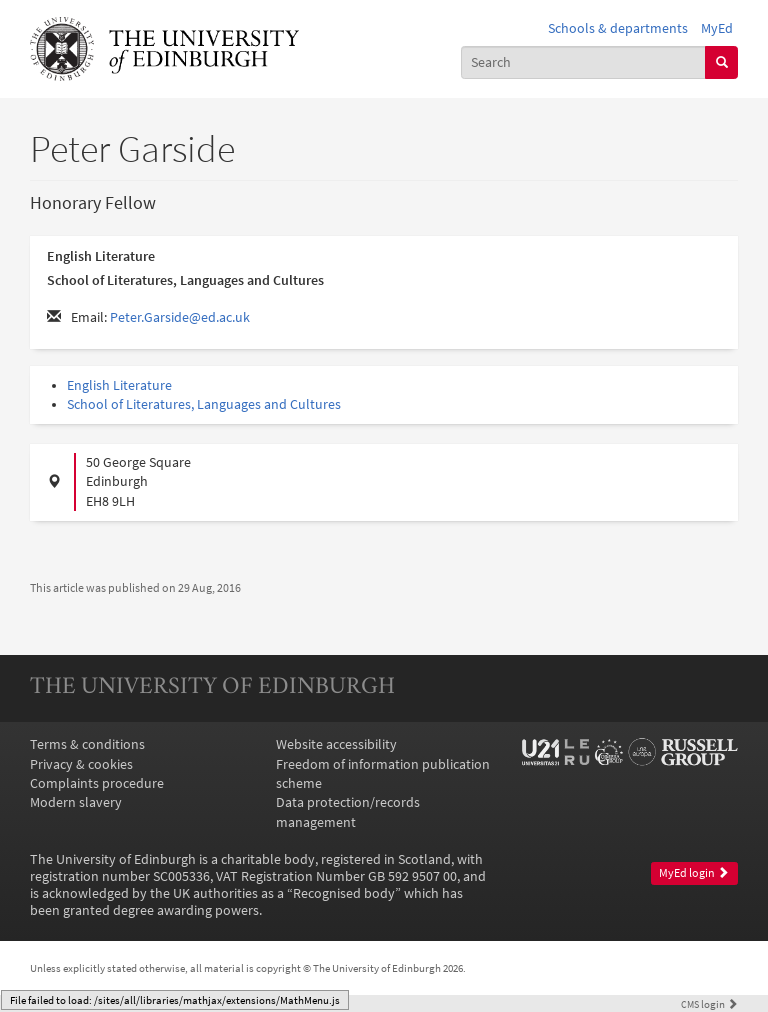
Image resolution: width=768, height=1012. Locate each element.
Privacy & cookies (81, 764)
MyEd (717, 28)
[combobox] (584, 62)
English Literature (119, 385)
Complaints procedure (97, 783)
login (709, 1004)
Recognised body (344, 893)
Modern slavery (76, 802)
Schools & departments (618, 28)
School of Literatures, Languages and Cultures (204, 404)
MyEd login (694, 873)
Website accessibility (336, 744)
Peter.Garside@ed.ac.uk (180, 317)
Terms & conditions (87, 744)
